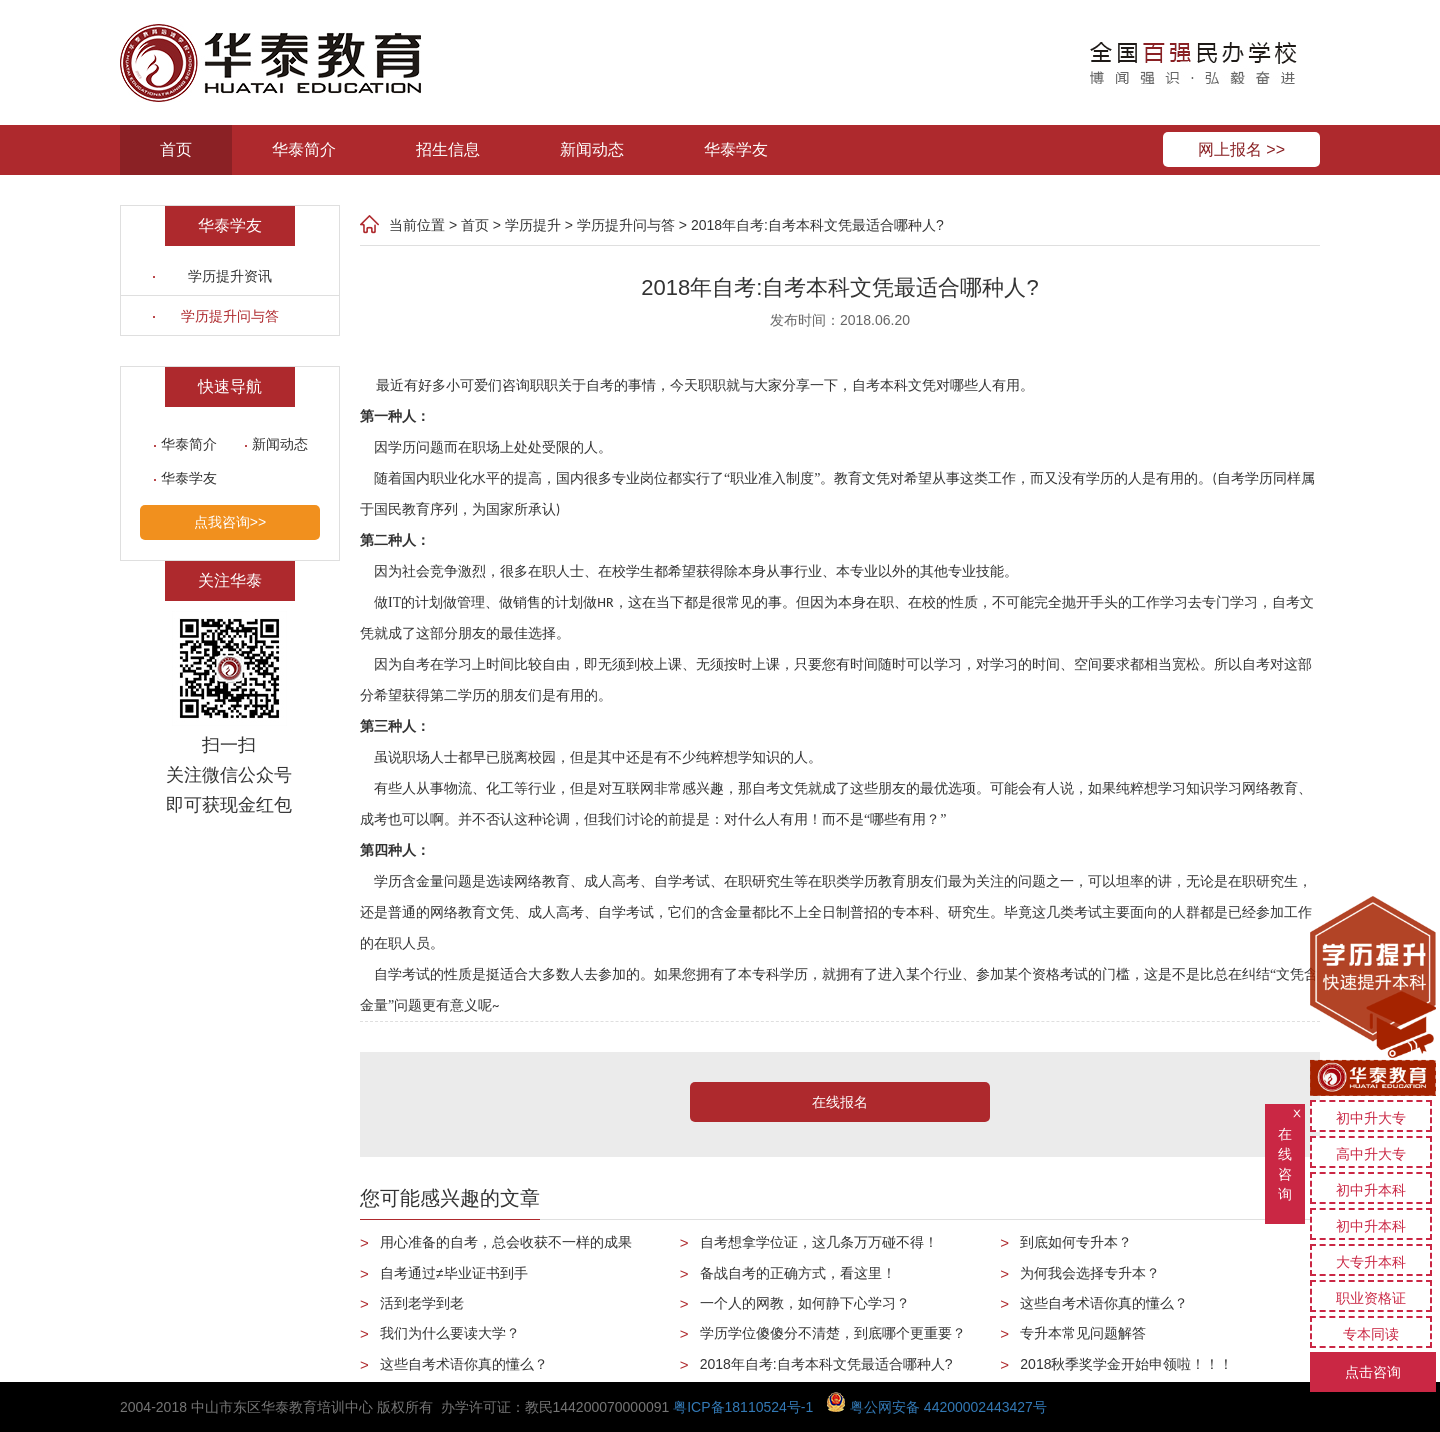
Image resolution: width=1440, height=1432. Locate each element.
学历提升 (533, 225)
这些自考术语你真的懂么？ (464, 1364)
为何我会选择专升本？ (1090, 1273)
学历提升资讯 (230, 276)
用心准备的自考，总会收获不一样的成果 (506, 1242)
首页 (176, 149)
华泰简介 (304, 149)
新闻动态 (592, 149)
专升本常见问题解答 (1083, 1333)
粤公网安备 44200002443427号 (936, 1407)
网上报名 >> (1241, 149)
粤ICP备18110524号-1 (743, 1407)
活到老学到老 (422, 1303)
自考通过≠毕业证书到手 (454, 1273)
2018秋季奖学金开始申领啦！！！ (1126, 1364)
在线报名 (840, 1102)
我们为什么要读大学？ (450, 1333)
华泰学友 (736, 149)
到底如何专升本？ (1076, 1242)
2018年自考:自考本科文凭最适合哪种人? (817, 225)
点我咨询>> (230, 522)
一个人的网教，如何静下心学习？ (805, 1303)
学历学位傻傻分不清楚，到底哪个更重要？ (833, 1333)
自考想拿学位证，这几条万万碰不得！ (819, 1242)
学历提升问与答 (230, 316)
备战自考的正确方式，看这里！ (798, 1273)
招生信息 (448, 149)
